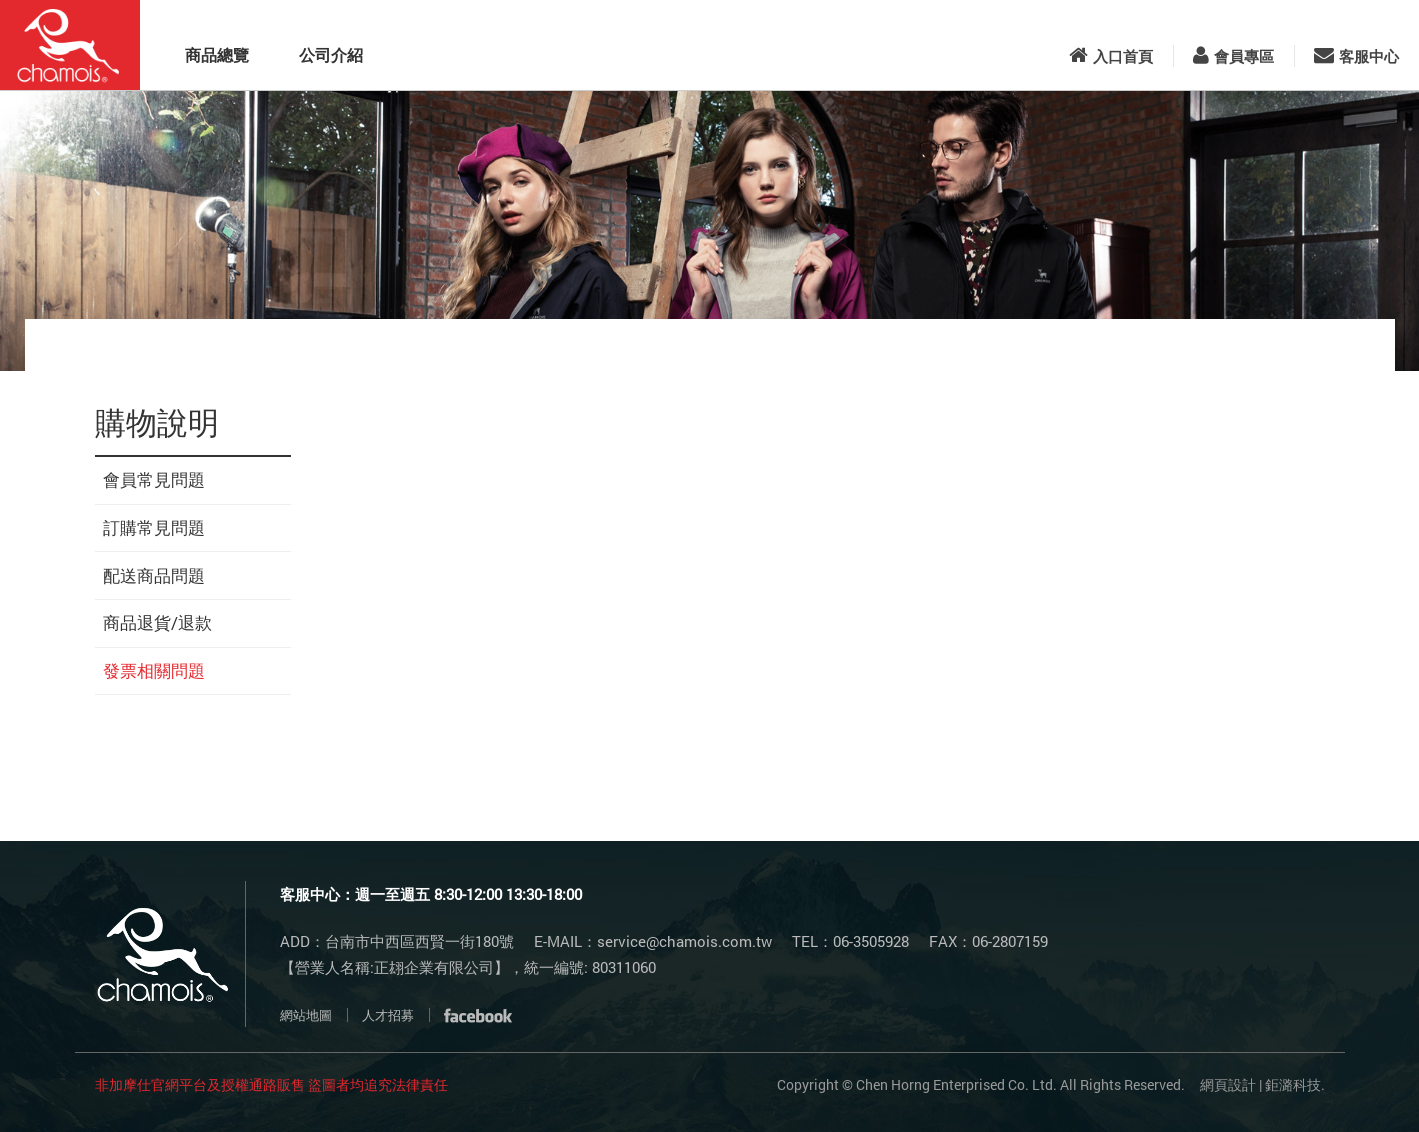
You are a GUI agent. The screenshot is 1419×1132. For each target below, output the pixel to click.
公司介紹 (331, 54)
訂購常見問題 (154, 527)
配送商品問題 (154, 575)
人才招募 (388, 1015)
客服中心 (1356, 56)
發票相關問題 (154, 670)
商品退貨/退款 (157, 622)
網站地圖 (306, 1015)
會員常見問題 (154, 479)
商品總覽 (217, 54)
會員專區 (1233, 56)
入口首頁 (1111, 56)
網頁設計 (1228, 1084)
